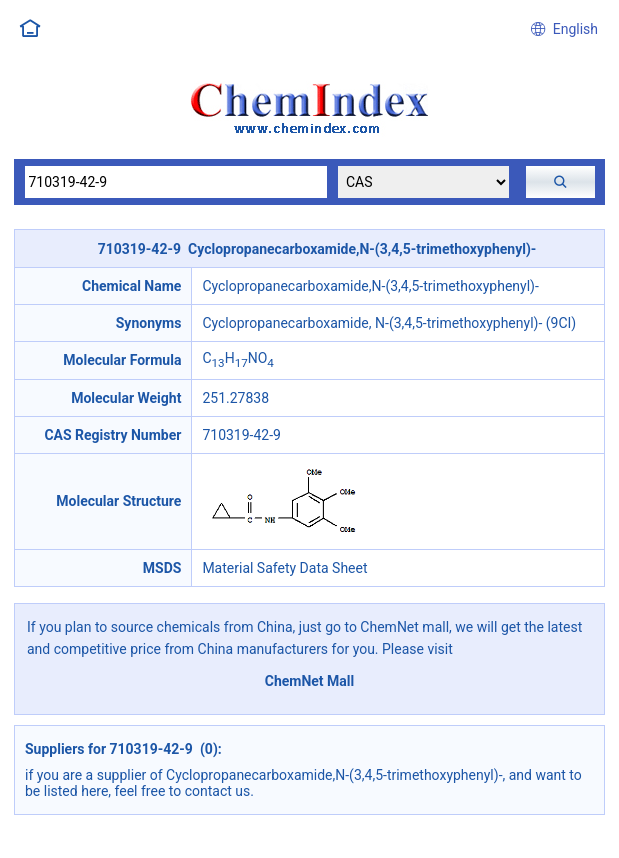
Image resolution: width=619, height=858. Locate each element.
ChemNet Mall (310, 681)
